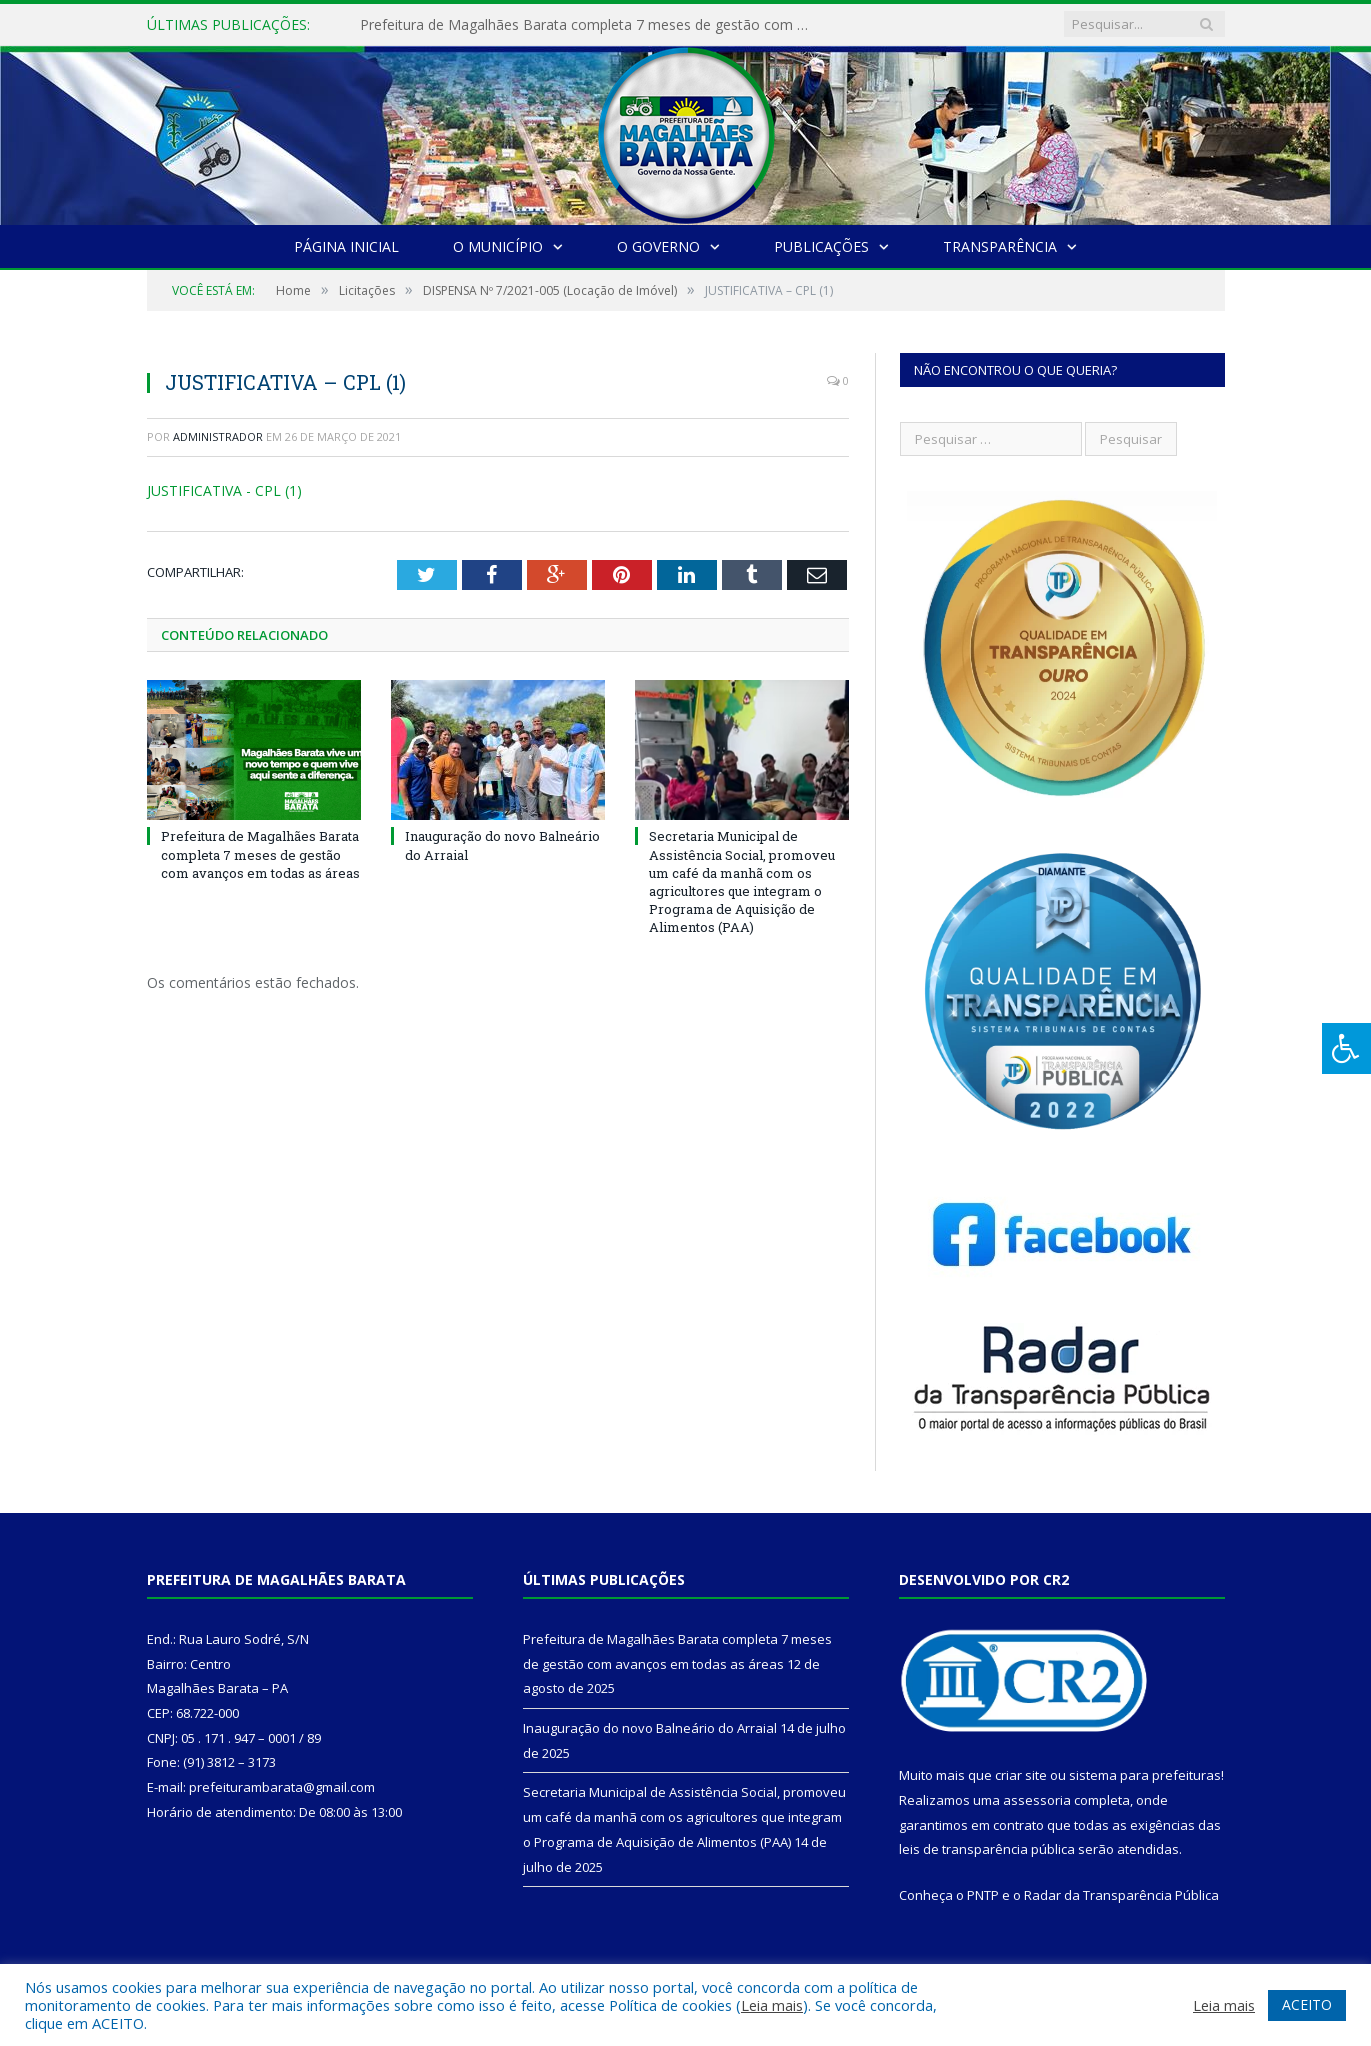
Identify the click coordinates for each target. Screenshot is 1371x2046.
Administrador (218, 436)
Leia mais (772, 2005)
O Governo (658, 246)
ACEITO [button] (1307, 2004)
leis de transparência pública (987, 1849)
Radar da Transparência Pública (1121, 1895)
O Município (498, 246)
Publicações (821, 246)
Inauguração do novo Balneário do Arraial (650, 1728)
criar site (1021, 1775)
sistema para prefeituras (1145, 1775)
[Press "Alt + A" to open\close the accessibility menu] (1346, 1048)
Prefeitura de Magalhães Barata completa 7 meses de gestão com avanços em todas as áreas (590, 25)
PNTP (983, 1895)
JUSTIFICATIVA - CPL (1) (224, 490)
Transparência (1000, 246)
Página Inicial (346, 246)
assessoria (1037, 1800)
